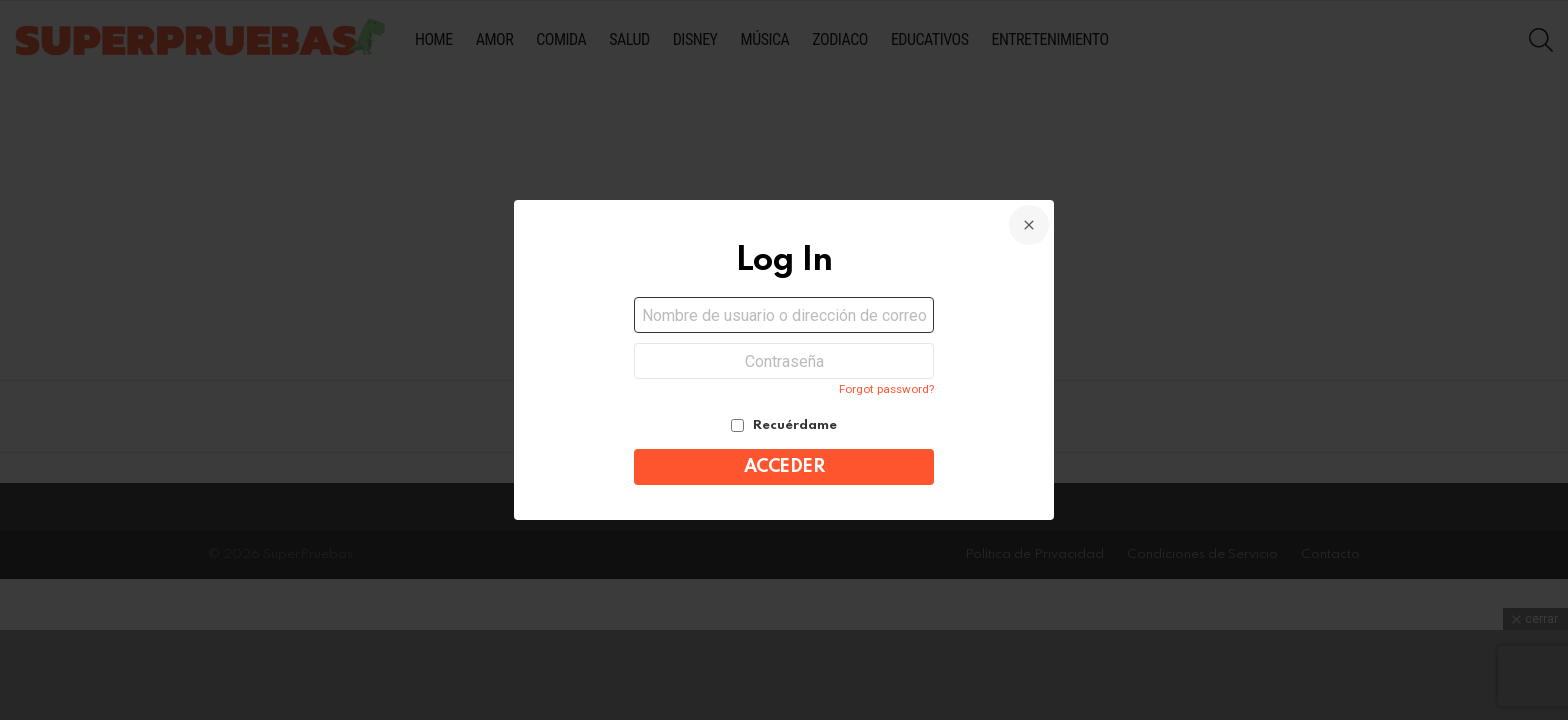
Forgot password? (886, 389)
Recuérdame (784, 425)
